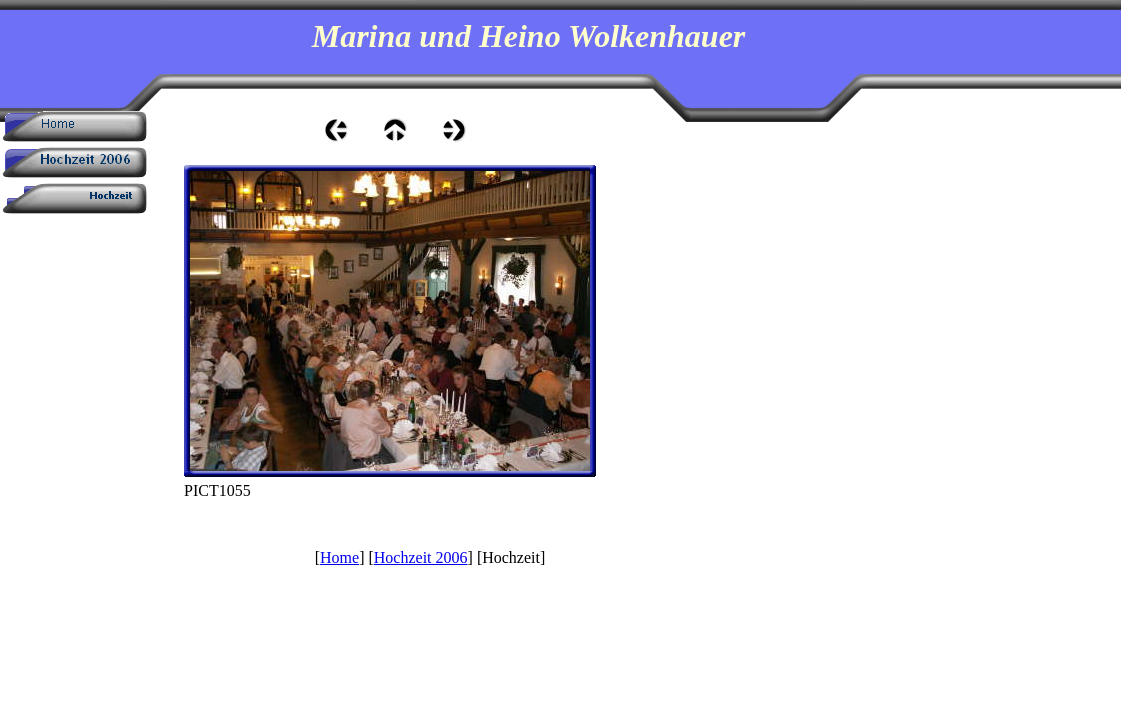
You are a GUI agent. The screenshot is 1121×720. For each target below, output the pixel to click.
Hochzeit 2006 (421, 557)
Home (339, 557)
